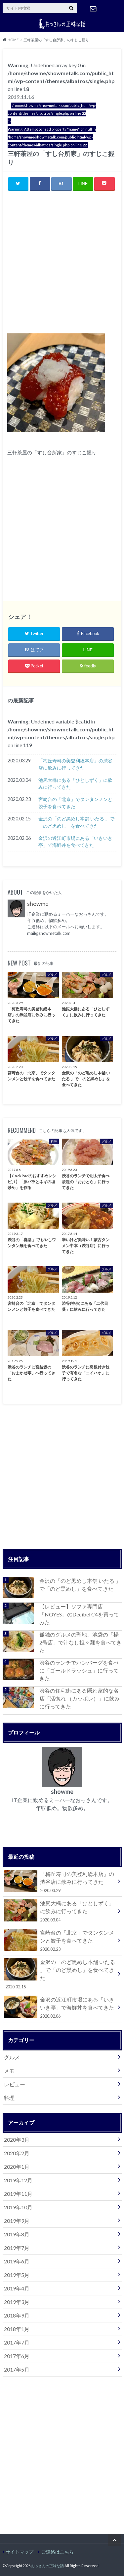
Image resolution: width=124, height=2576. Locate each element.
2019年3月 (16, 2302)
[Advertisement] (62, 261)
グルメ (12, 2057)
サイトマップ (19, 2552)
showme (38, 903)
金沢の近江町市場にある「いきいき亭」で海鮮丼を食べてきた (75, 841)
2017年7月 (16, 2342)
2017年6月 (16, 2356)
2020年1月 (16, 2166)
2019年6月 (16, 2261)
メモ (9, 2071)
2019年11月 (18, 2194)
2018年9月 (16, 2315)
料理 (9, 2098)
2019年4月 (16, 2288)
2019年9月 (16, 2221)
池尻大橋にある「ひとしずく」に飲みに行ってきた (75, 783)
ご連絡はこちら (93, 8)
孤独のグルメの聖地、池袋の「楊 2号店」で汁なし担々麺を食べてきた (80, 1642)
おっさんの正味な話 (47, 2565)
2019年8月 (16, 2234)
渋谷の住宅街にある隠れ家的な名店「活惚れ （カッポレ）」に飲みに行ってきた (79, 1698)
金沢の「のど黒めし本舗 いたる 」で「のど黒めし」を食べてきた (76, 822)
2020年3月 (16, 2139)
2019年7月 (16, 2248)
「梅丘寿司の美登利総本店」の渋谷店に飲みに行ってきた (75, 764)
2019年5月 (16, 2275)
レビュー (14, 2084)
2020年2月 (16, 2153)
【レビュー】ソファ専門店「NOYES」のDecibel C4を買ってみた (79, 1614)
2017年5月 (16, 2369)
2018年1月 (16, 2329)
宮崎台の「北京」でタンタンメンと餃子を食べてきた (75, 802)
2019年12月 (18, 2180)
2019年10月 (18, 2207)
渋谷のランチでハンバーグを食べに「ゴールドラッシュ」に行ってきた (79, 1670)
